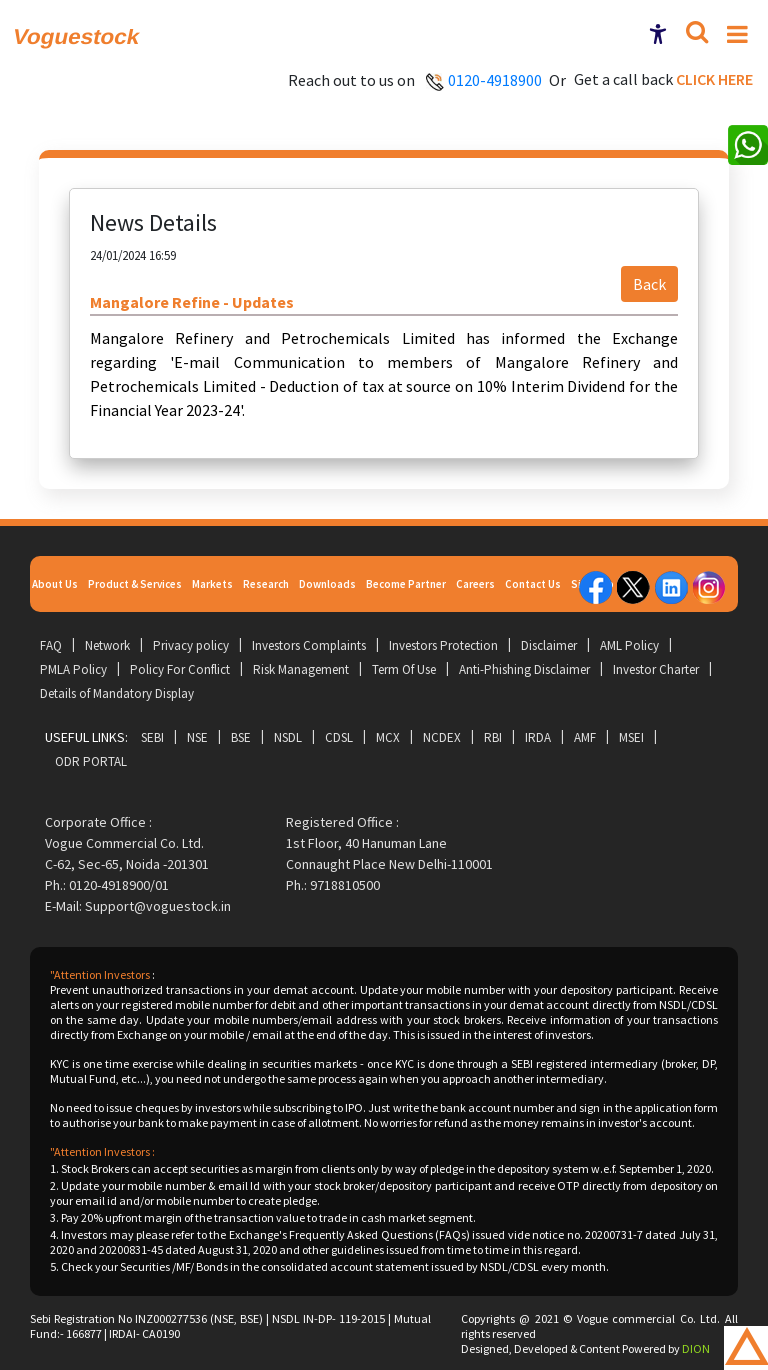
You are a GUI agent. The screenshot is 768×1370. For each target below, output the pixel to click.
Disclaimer (549, 645)
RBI (493, 737)
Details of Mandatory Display (117, 693)
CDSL (339, 737)
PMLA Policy (73, 669)
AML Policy (629, 645)
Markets (212, 584)
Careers (475, 584)
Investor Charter (656, 669)
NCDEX (442, 737)
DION (696, 1348)
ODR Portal (91, 761)
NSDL (288, 737)
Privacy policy (191, 645)
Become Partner (406, 584)
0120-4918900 (495, 80)
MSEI (631, 737)
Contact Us (533, 584)
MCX (388, 737)
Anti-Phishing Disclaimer (524, 669)
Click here (714, 79)
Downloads (327, 584)
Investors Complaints (309, 645)
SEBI (152, 737)
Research (266, 584)
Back (649, 284)
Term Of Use (404, 669)
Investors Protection (443, 645)
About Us (55, 584)
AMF (585, 737)
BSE (241, 737)
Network (107, 645)
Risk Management (301, 669)
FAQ (51, 645)
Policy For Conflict (180, 669)
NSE (197, 737)
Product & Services (135, 584)
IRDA (538, 737)
